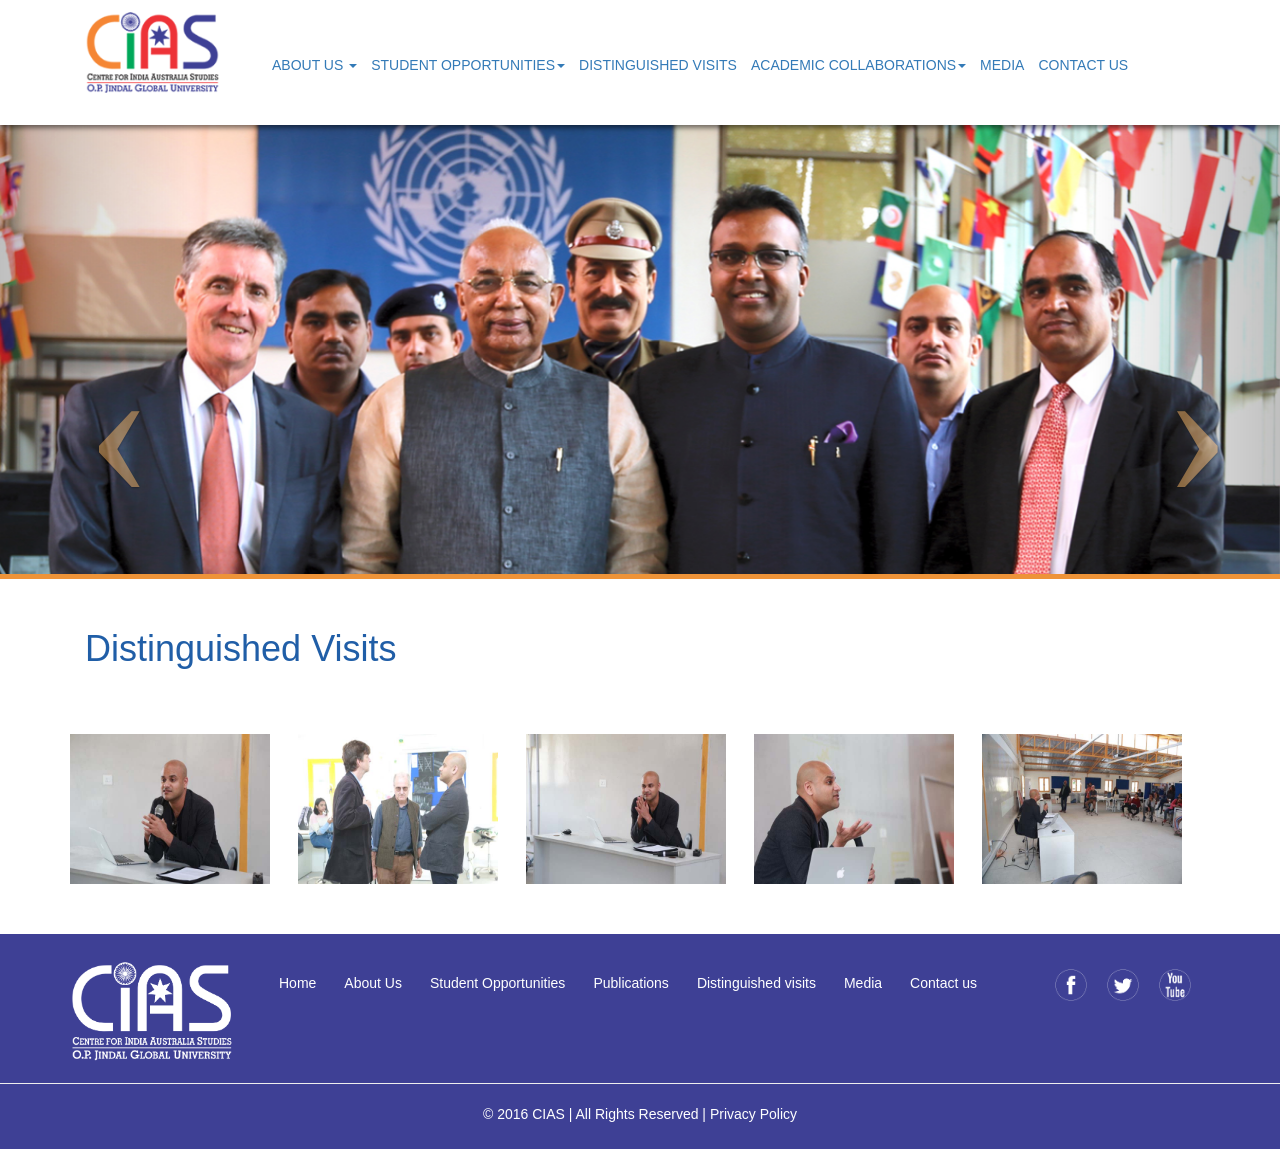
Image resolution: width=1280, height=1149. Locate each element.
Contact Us (1083, 65)
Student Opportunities (497, 983)
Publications (631, 983)
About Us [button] (314, 65)
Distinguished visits (756, 983)
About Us (373, 983)
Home (297, 983)
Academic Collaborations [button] (858, 65)
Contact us (943, 983)
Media (1002, 65)
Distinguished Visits (658, 65)
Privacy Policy (753, 1114)
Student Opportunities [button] (468, 65)
